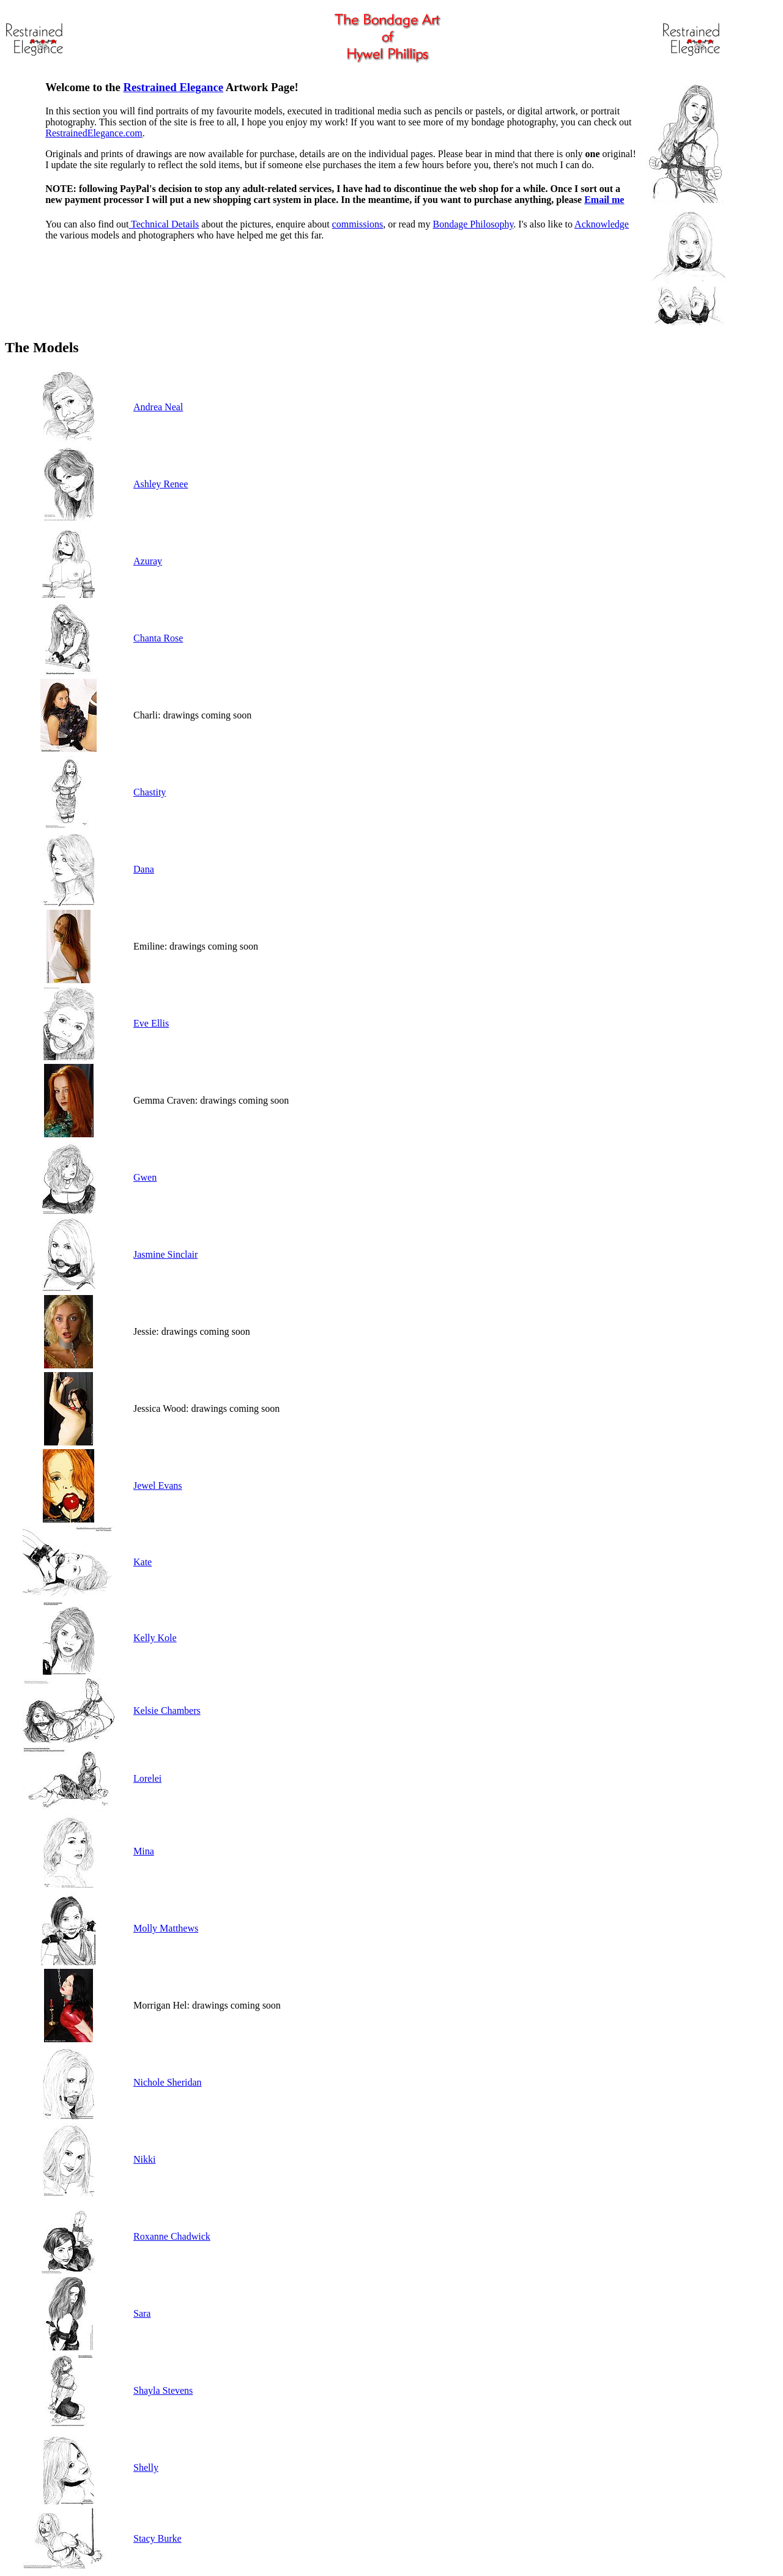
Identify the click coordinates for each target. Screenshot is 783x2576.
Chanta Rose (158, 638)
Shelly (145, 2467)
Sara (141, 2313)
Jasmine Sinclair (165, 1254)
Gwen (145, 1177)
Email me (604, 199)
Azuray (147, 561)
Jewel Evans (157, 1485)
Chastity (149, 792)
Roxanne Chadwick (171, 2236)
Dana (143, 869)
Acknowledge (601, 224)
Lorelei (147, 1778)
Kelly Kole (155, 1638)
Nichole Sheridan (167, 2082)
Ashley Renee (160, 484)
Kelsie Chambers (167, 1710)
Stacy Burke (157, 2538)
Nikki (144, 2159)
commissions (358, 224)
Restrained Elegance (173, 87)
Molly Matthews (165, 1928)
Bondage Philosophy (472, 224)
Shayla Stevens (163, 2390)
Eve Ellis (151, 1023)
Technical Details (163, 224)
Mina (143, 1851)
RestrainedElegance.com (94, 133)
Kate (142, 1562)
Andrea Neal (158, 407)
